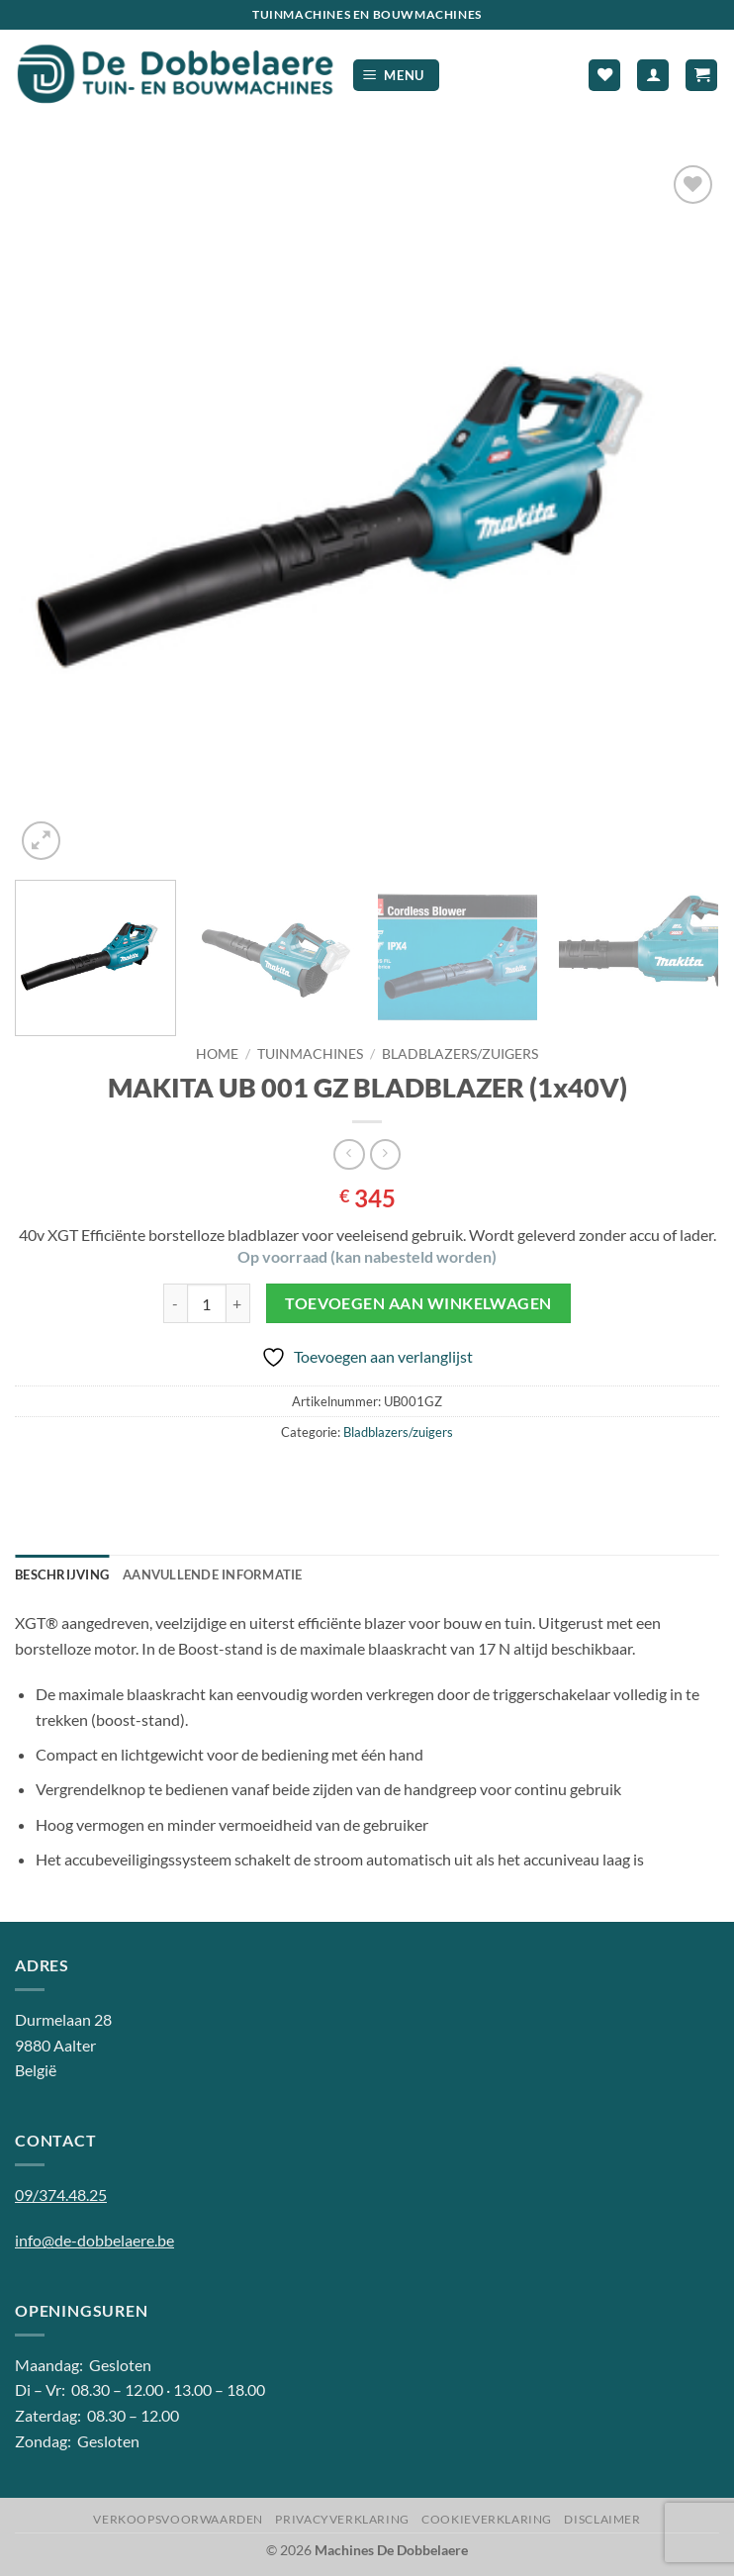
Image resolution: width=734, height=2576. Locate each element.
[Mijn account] (653, 75)
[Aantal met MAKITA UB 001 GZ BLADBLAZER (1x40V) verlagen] (175, 1303)
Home (217, 1054)
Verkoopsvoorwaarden (178, 2519)
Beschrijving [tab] (62, 1574)
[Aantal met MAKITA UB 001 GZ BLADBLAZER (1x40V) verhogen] (238, 1303)
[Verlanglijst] (604, 75)
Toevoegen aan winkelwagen (418, 1303)
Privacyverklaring (342, 2519)
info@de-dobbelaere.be (94, 2240)
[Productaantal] (207, 1303)
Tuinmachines (310, 1054)
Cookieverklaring (486, 2519)
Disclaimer (602, 2519)
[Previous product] (385, 1154)
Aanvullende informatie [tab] (213, 1574)
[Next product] (348, 1154)
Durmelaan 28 (63, 2019)
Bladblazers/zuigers (460, 1054)
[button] (396, 75)
